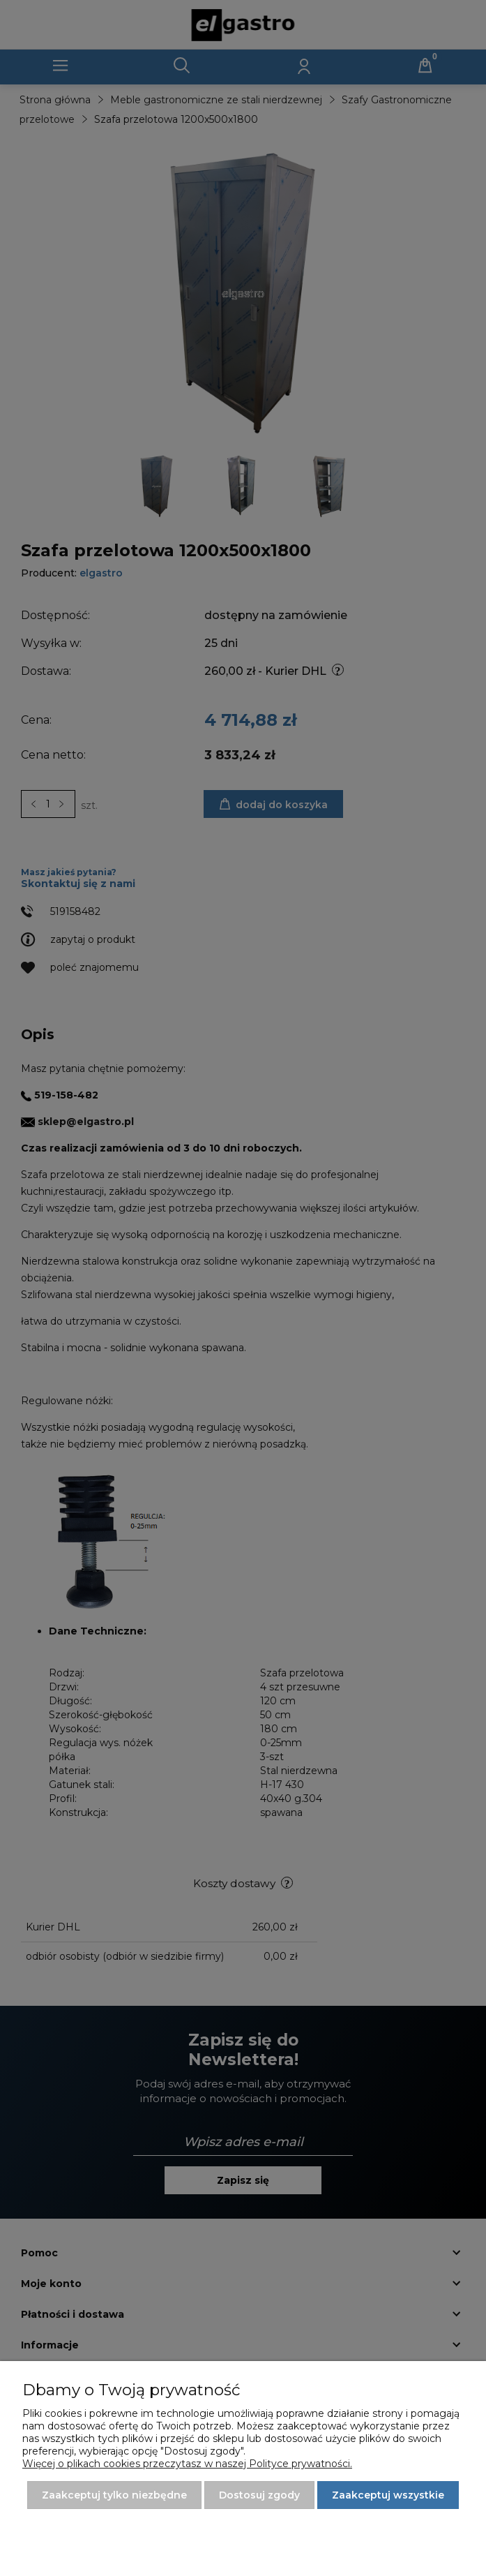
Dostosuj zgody (259, 2495)
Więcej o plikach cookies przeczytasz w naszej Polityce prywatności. (187, 2463)
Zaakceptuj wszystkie (388, 2495)
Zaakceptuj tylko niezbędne (114, 2495)
